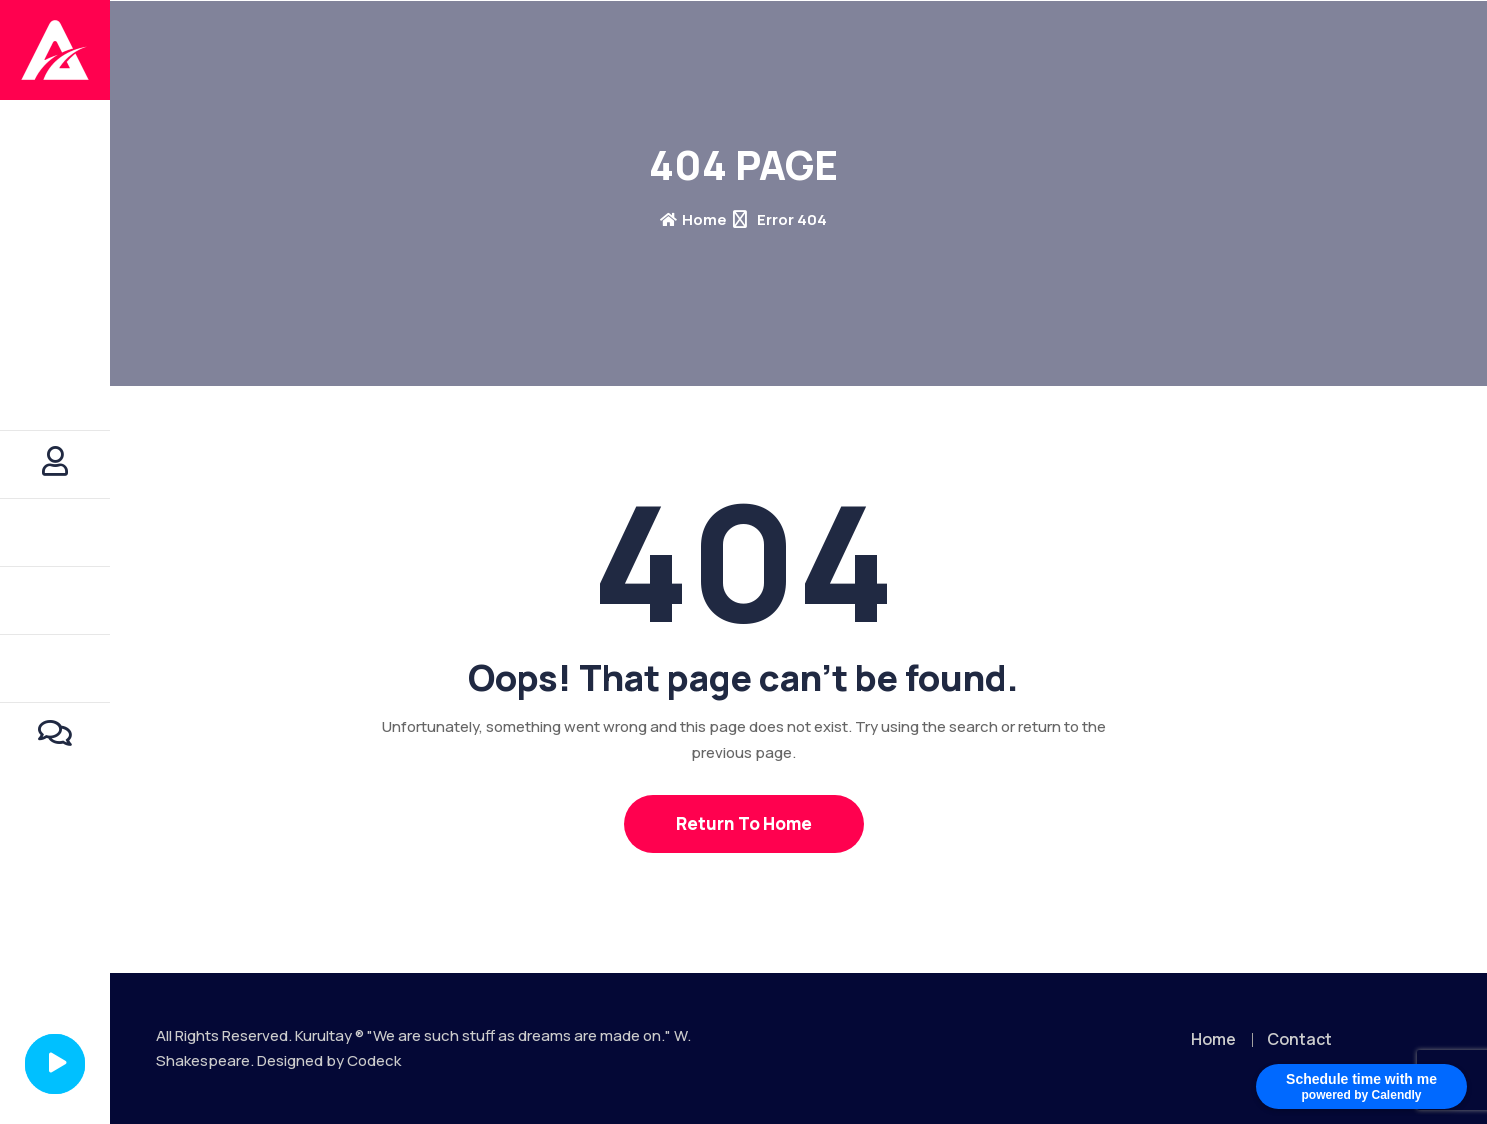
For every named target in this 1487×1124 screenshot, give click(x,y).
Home (693, 219)
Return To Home (744, 823)
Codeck (374, 1060)
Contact (1299, 1039)
